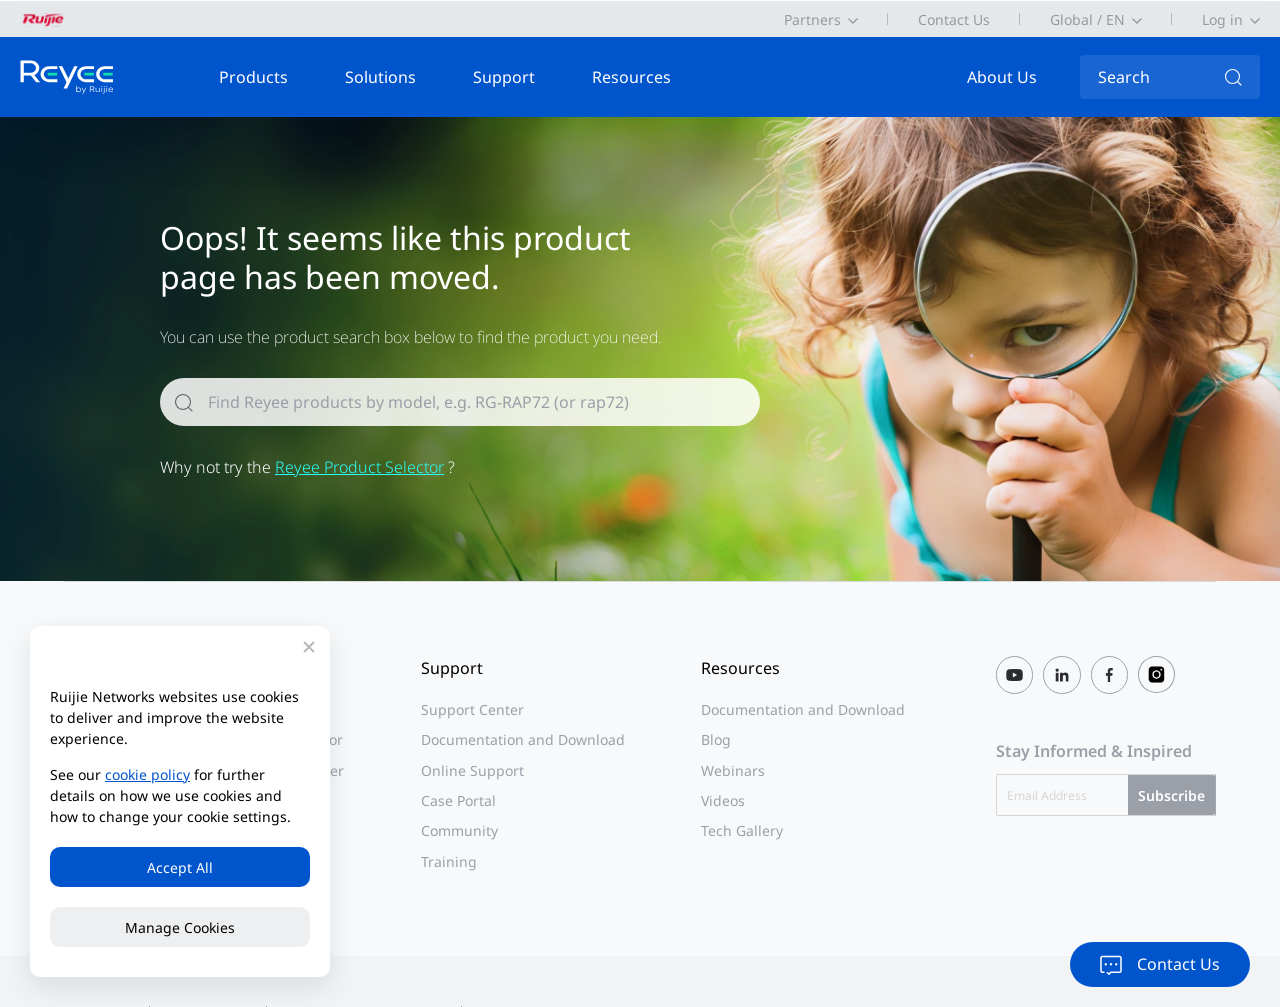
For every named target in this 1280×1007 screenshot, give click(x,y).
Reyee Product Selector (359, 467)
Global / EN (1087, 19)
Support (504, 77)
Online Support (472, 770)
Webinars (733, 770)
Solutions (380, 77)
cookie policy (147, 774)
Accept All (180, 867)
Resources (631, 77)
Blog (716, 739)
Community (459, 830)
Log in (1222, 19)
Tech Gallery (742, 830)
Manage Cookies (180, 927)
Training (449, 861)
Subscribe (1171, 795)
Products (253, 77)
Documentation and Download (523, 739)
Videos (723, 800)
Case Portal (458, 800)
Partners (812, 19)
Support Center (472, 709)
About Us (1002, 77)
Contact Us (954, 19)
